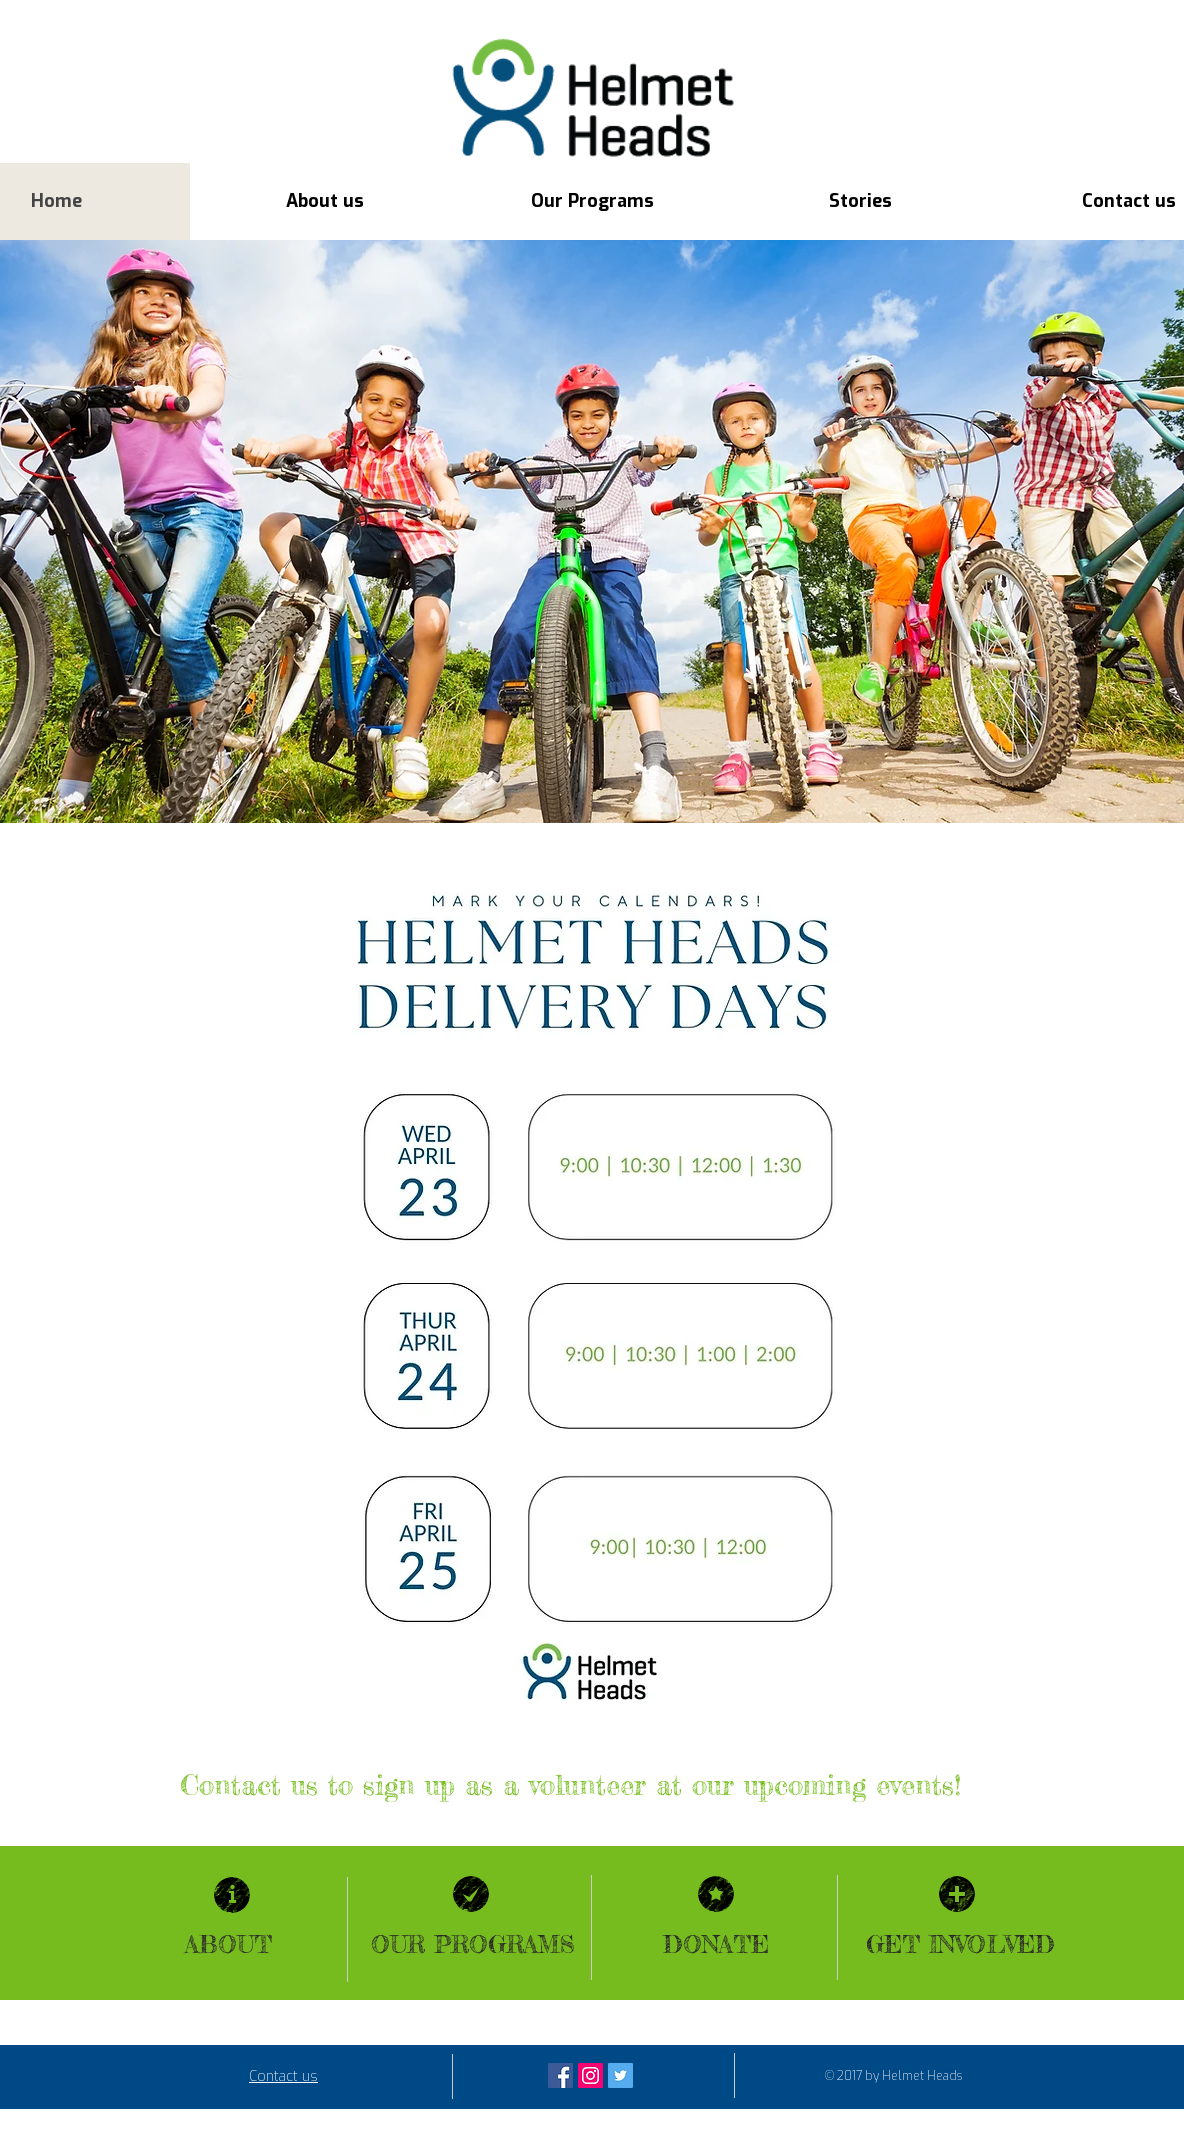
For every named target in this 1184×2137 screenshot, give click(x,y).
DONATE (716, 1944)
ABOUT (228, 1944)
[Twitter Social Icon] (620, 2075)
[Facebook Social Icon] (560, 2075)
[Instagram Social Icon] (590, 2075)
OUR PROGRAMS (473, 1944)
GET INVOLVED (960, 1944)
